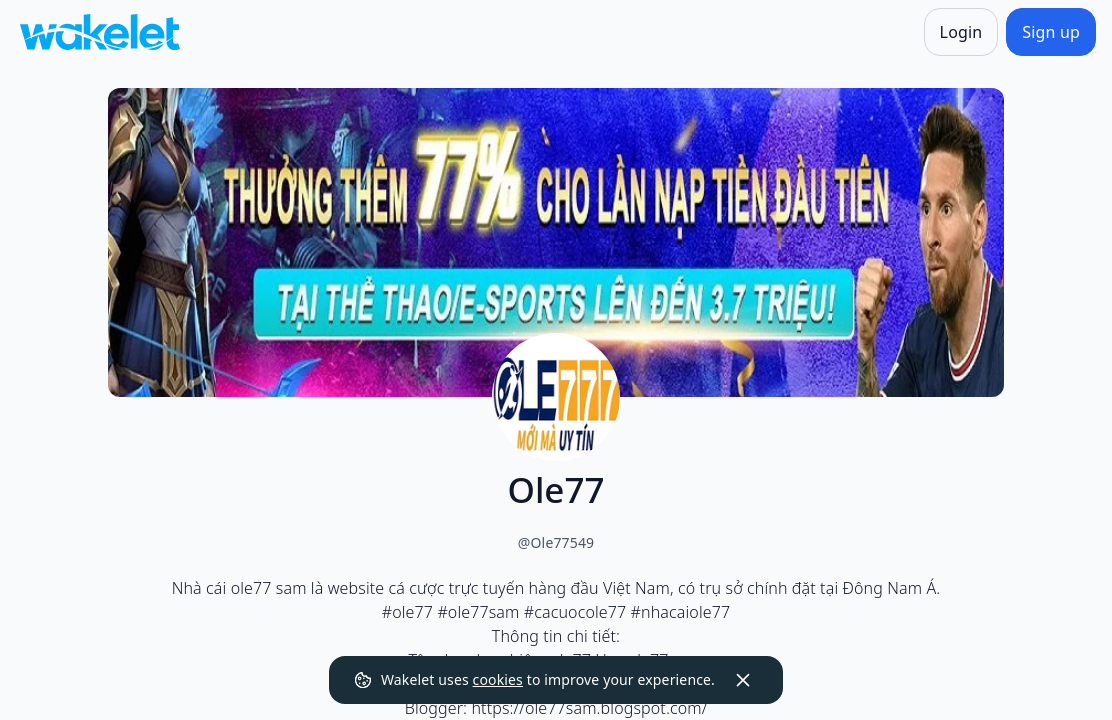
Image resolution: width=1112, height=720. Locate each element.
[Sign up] (1051, 32)
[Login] (961, 32)
